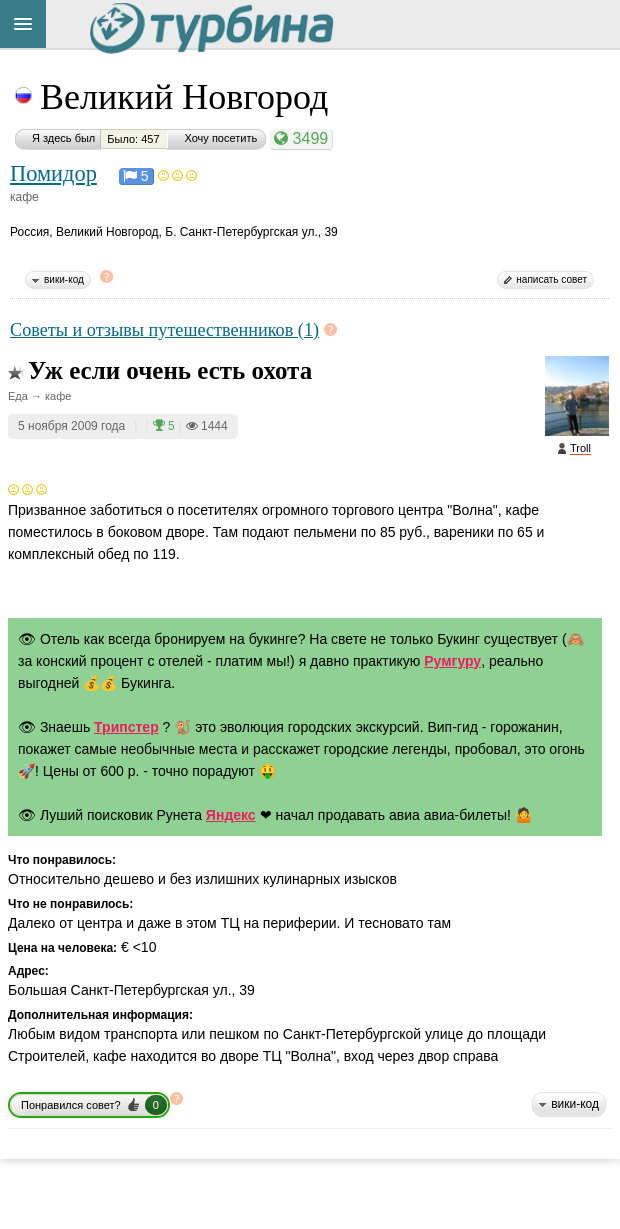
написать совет (551, 279)
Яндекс (231, 815)
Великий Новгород (184, 97)
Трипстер (126, 727)
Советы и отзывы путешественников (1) (164, 330)
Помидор (53, 173)
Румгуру (452, 661)
